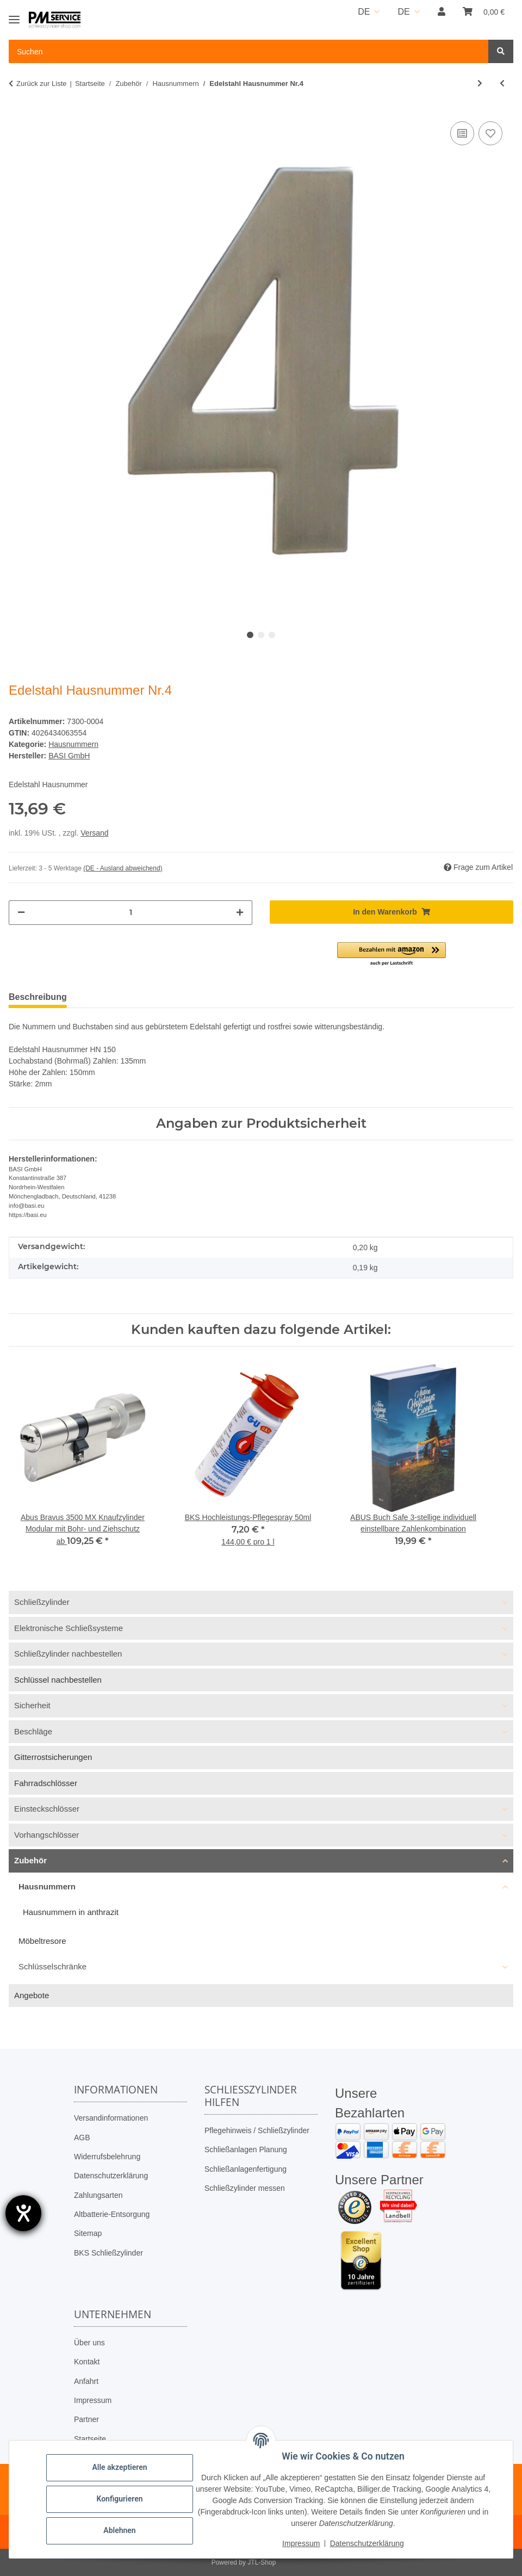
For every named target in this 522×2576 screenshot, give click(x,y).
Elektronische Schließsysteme (68, 1628)
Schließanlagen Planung (245, 2149)
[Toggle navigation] (14, 15)
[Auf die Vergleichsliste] (462, 133)
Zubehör (30, 1860)
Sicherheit (32, 1705)
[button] (441, 12)
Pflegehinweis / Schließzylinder (256, 2130)
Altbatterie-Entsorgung (112, 2214)
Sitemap (88, 2233)
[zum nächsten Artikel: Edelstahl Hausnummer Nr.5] (480, 83)
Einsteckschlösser (46, 1808)
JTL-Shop (261, 2562)
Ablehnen (119, 2530)
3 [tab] (272, 635)
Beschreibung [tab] (38, 997)
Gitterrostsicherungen (53, 1757)
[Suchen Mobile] (249, 51)
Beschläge (33, 1731)
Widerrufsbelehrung (107, 2156)
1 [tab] (250, 635)
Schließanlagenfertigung (245, 2169)
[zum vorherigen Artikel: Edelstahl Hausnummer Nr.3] (502, 83)
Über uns (89, 2342)
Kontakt (87, 2361)
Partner (86, 2419)
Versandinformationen (111, 2118)
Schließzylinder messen (244, 2188)
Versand (94, 833)
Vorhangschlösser (46, 1834)
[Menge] (130, 912)
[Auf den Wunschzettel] (490, 133)
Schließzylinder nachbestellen (68, 1653)
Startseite (90, 2439)
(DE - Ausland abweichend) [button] (122, 868)
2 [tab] (261, 635)
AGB (82, 2137)
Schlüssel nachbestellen (58, 1679)
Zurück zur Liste (41, 83)
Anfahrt (86, 2381)
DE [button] (364, 11)
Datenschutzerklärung (111, 2175)
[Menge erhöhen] (240, 912)
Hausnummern (73, 744)
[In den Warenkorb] (391, 912)
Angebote (31, 1995)
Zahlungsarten (98, 2195)
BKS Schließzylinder (108, 2252)
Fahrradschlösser (45, 1783)
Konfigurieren (119, 2498)
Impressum (92, 2400)
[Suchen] (500, 51)
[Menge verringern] (21, 912)
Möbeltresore (42, 1940)
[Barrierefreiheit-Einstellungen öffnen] (23, 2213)
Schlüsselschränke (52, 1966)
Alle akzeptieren (119, 2467)
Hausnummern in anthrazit (71, 1912)
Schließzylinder (42, 1602)
